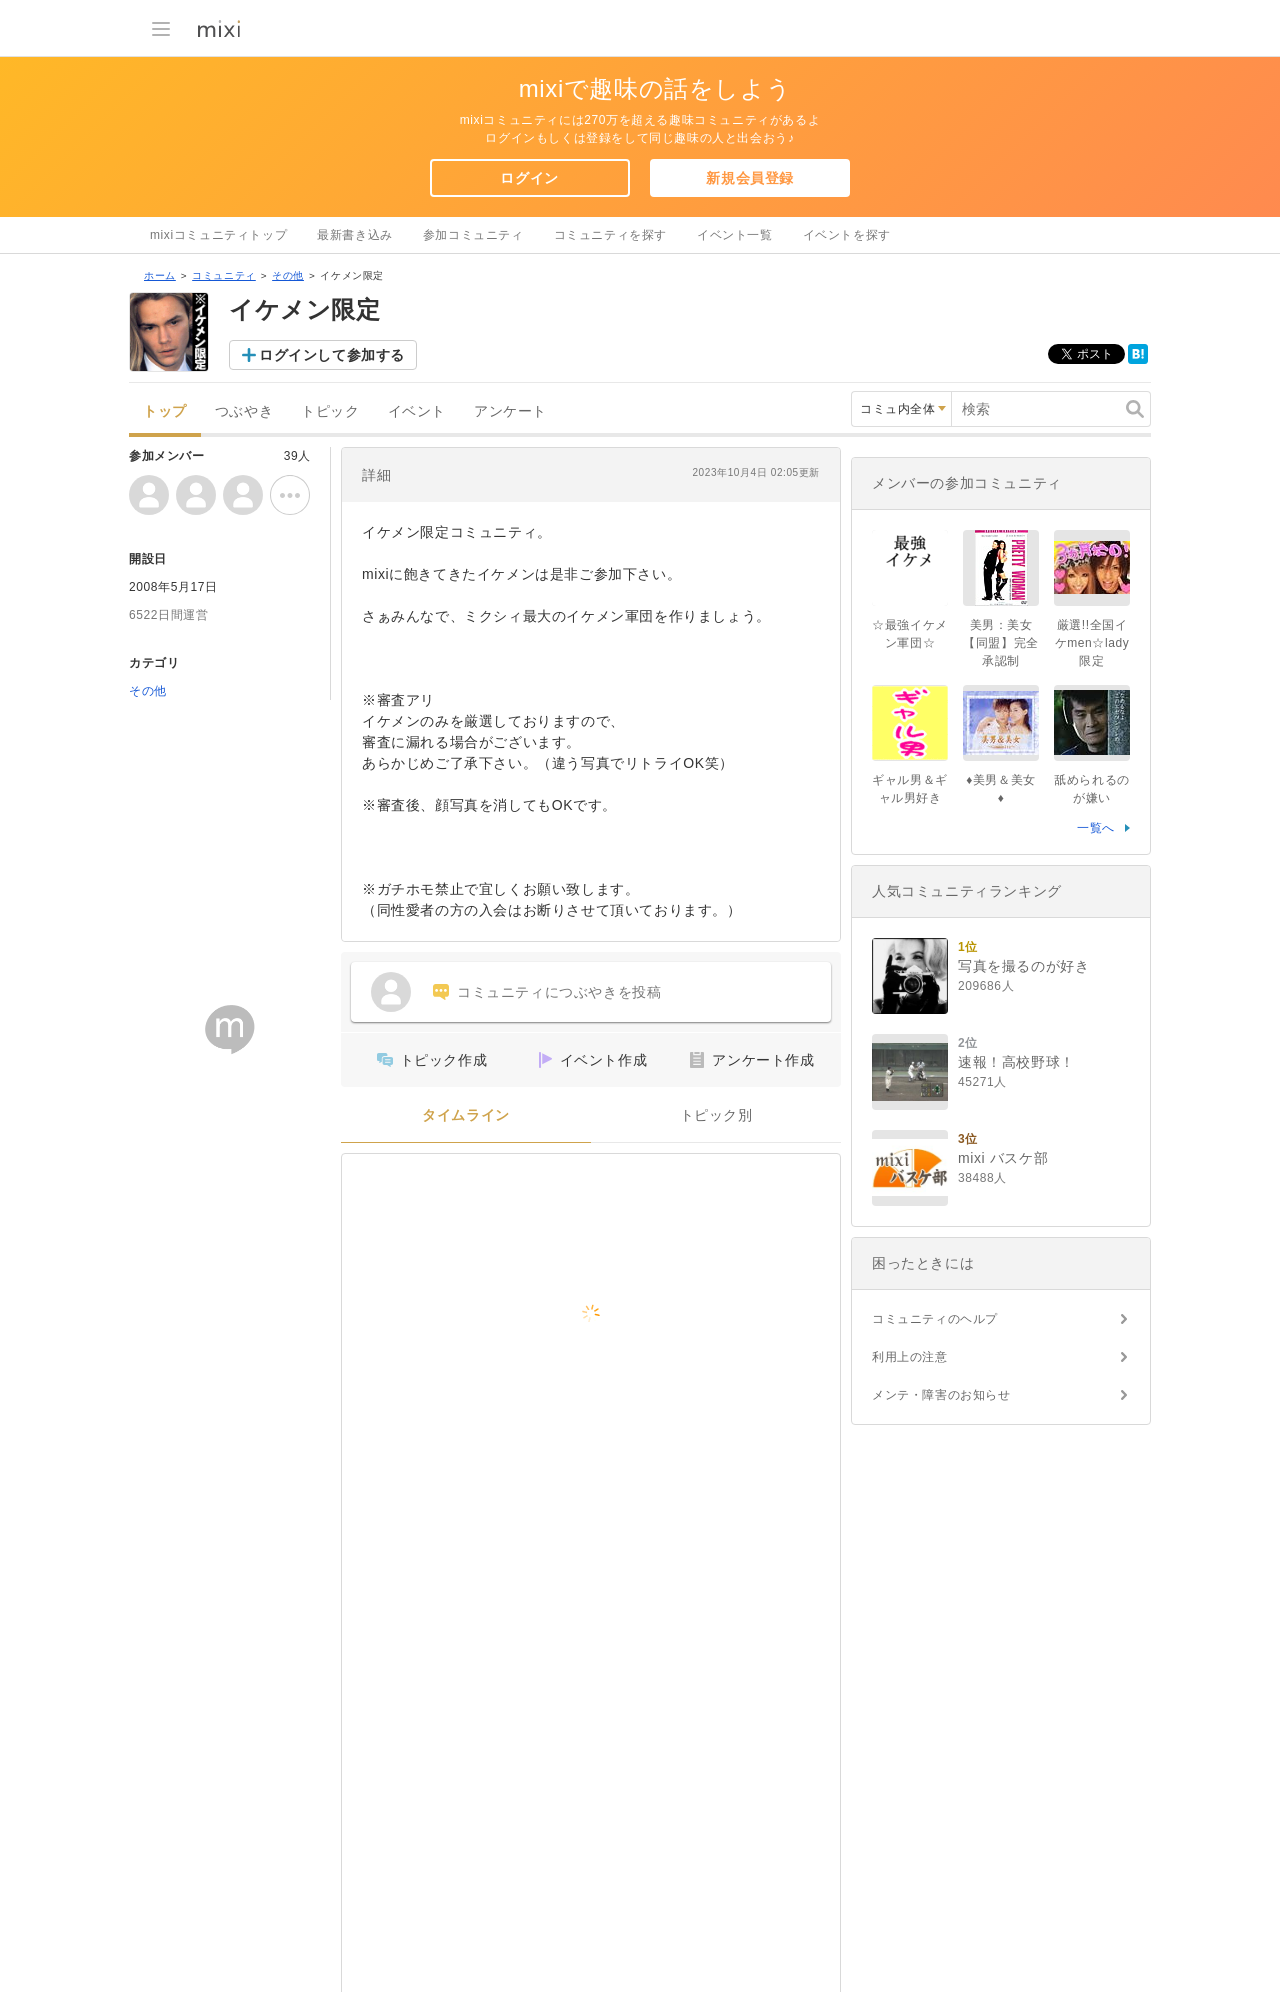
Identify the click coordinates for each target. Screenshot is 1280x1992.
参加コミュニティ (473, 235)
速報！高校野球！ (1016, 1062)
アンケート (510, 411)
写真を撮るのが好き (1023, 966)
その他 (288, 275)
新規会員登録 (750, 178)
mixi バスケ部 (1003, 1158)
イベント (417, 411)
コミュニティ (224, 275)
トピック (330, 411)
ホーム (160, 275)
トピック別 (716, 1115)
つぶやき (244, 411)
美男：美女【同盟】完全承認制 (1001, 643)
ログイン (529, 178)
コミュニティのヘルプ (935, 1319)
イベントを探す (847, 235)
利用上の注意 (910, 1357)
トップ (165, 411)
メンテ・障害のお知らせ (941, 1395)
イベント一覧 (735, 235)
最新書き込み (355, 235)
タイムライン (466, 1115)
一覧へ (1096, 828)
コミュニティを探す (610, 235)
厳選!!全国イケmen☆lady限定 (1092, 643)
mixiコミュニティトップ (218, 235)
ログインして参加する (332, 355)
